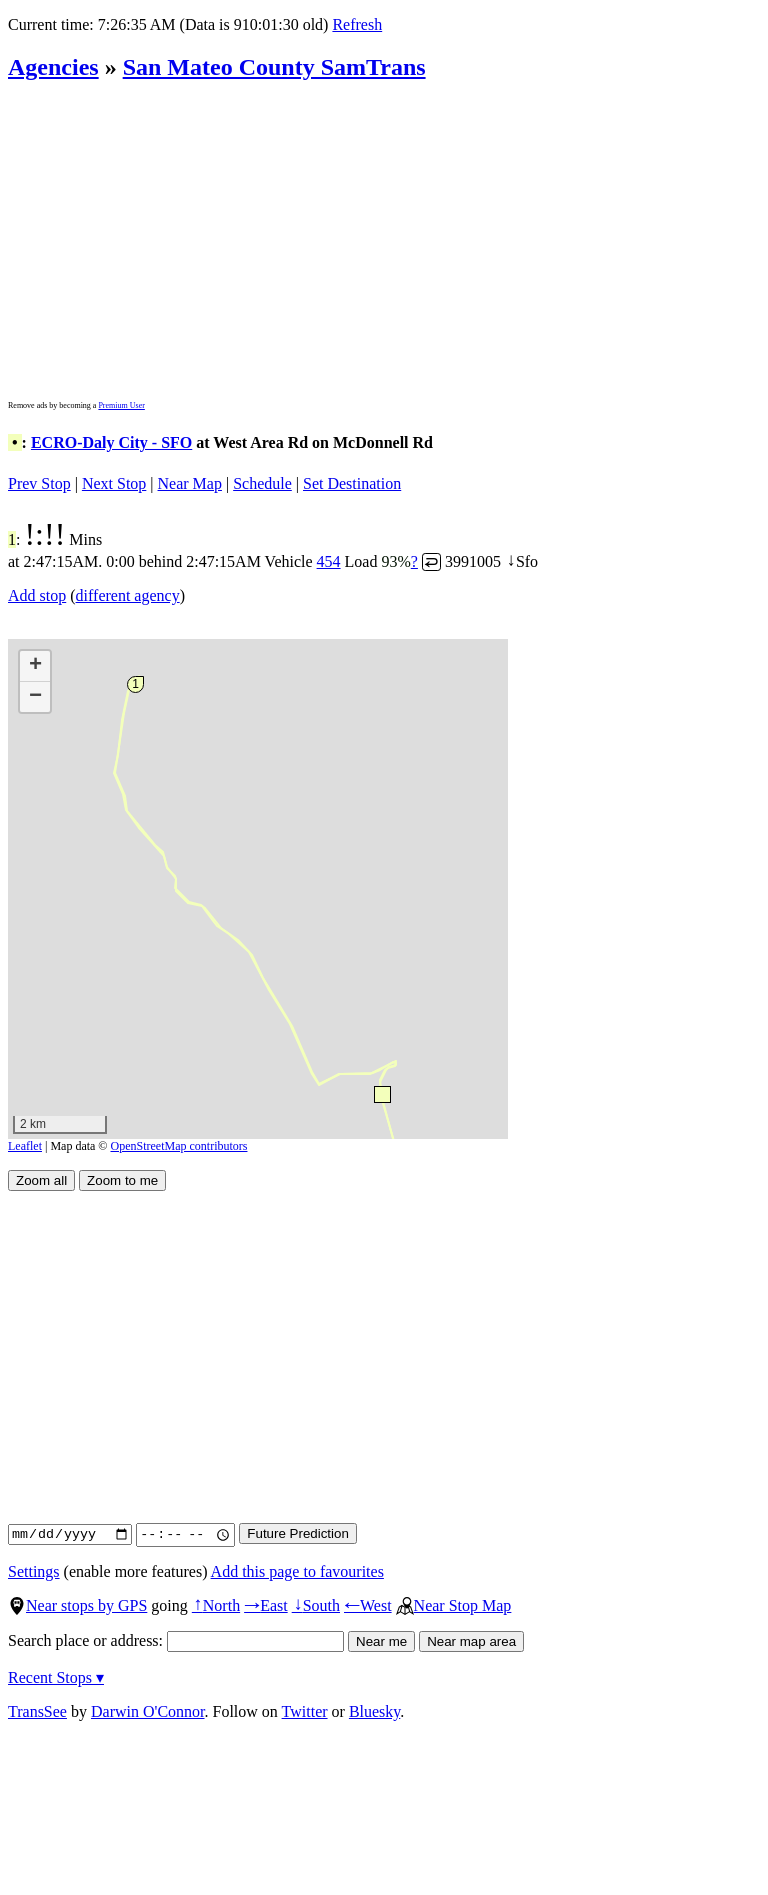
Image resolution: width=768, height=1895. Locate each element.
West (368, 1605)
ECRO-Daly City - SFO (111, 442)
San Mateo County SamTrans (274, 67)
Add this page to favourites (297, 1571)
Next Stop (114, 483)
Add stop (37, 595)
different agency (128, 595)
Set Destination (352, 483)
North (216, 1605)
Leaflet (25, 1146)
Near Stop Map (454, 1605)
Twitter (305, 1711)
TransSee (37, 1711)
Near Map (190, 483)
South (316, 1605)
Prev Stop (39, 483)
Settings (34, 1571)
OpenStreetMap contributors (179, 1146)
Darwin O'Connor (148, 1711)
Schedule (262, 483)
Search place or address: (176, 1640)
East (266, 1605)
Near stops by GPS (77, 1605)
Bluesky (374, 1711)
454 (329, 561)
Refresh (357, 24)
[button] (381, 1093)
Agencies (53, 67)
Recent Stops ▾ (56, 1677)
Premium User (121, 405)
